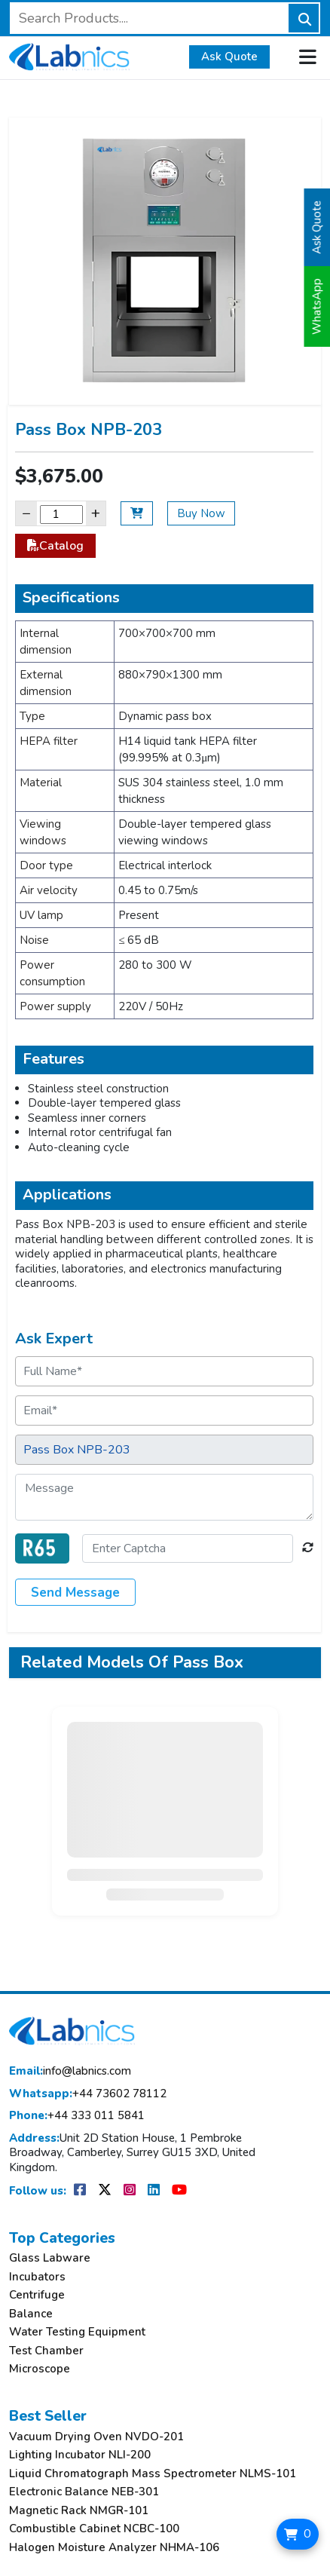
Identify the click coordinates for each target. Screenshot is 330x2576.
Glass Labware (49, 2258)
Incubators (37, 2277)
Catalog (55, 546)
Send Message (75, 1592)
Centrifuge (37, 2295)
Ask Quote (229, 56)
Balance (31, 2314)
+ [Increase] (95, 513)
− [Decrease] (26, 513)
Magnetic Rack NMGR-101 (78, 2511)
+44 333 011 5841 (77, 2116)
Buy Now (201, 513)
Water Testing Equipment (77, 2332)
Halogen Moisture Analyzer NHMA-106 (114, 2548)
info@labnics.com (70, 2071)
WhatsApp (317, 306)
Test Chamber (46, 2351)
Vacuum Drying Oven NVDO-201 (96, 2437)
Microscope (39, 2369)
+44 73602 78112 (88, 2094)
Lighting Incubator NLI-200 (80, 2455)
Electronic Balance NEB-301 (84, 2492)
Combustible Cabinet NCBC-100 (94, 2529)
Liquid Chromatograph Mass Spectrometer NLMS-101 (152, 2474)
